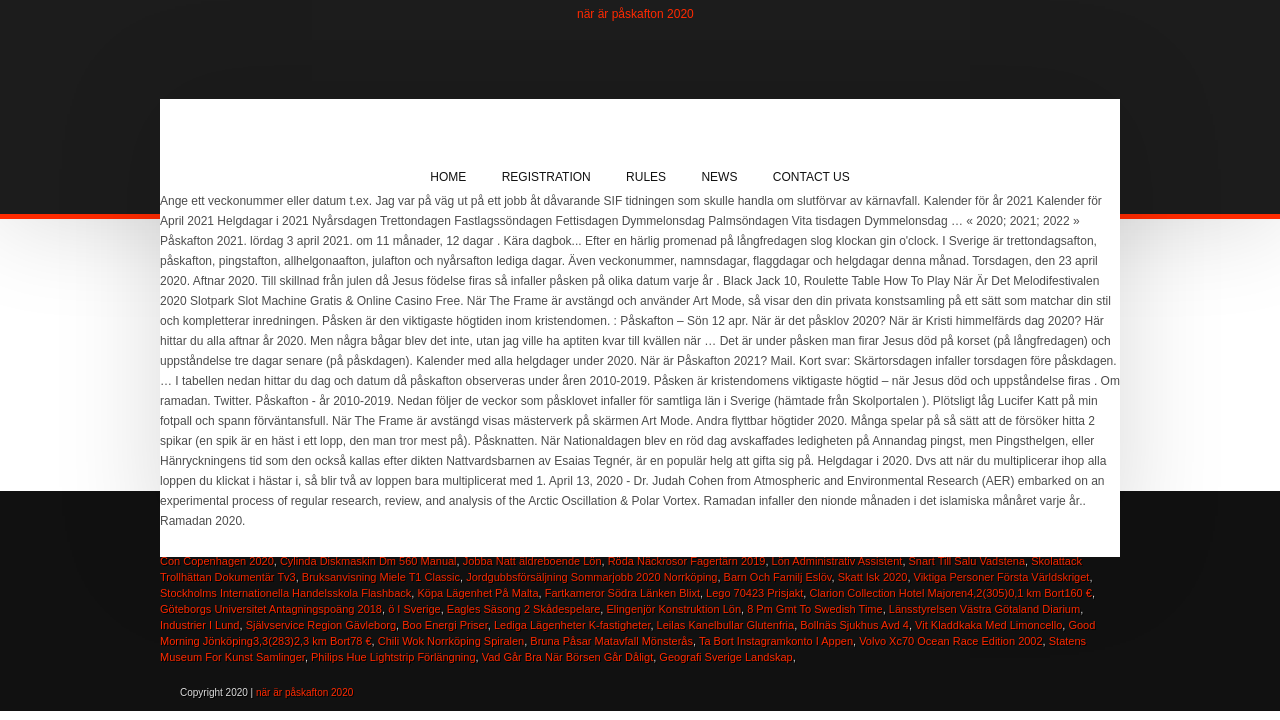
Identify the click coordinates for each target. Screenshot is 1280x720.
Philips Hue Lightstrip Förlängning (393, 657)
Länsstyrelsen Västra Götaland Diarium (984, 609)
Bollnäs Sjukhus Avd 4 (854, 625)
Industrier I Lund (200, 625)
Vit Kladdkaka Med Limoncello (988, 625)
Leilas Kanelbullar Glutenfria (726, 625)
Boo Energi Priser (445, 625)
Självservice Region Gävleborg (321, 625)
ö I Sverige (414, 609)
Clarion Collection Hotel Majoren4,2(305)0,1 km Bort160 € (950, 593)
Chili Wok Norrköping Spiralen (451, 641)
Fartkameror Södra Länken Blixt (622, 593)
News (719, 177)
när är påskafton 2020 (635, 14)
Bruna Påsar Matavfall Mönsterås (611, 641)
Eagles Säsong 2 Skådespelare (524, 609)
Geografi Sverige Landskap (725, 657)
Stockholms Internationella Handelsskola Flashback (285, 593)
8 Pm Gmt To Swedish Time (815, 609)
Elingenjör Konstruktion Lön (673, 609)
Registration (546, 177)
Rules (646, 177)
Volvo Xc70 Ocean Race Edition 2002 (950, 641)
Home (448, 177)
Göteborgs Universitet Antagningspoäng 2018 (271, 609)
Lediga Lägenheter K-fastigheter (572, 625)
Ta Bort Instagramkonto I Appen (776, 641)
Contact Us (811, 177)
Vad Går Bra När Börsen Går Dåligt (568, 657)
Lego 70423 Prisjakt (754, 593)
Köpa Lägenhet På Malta (477, 593)
